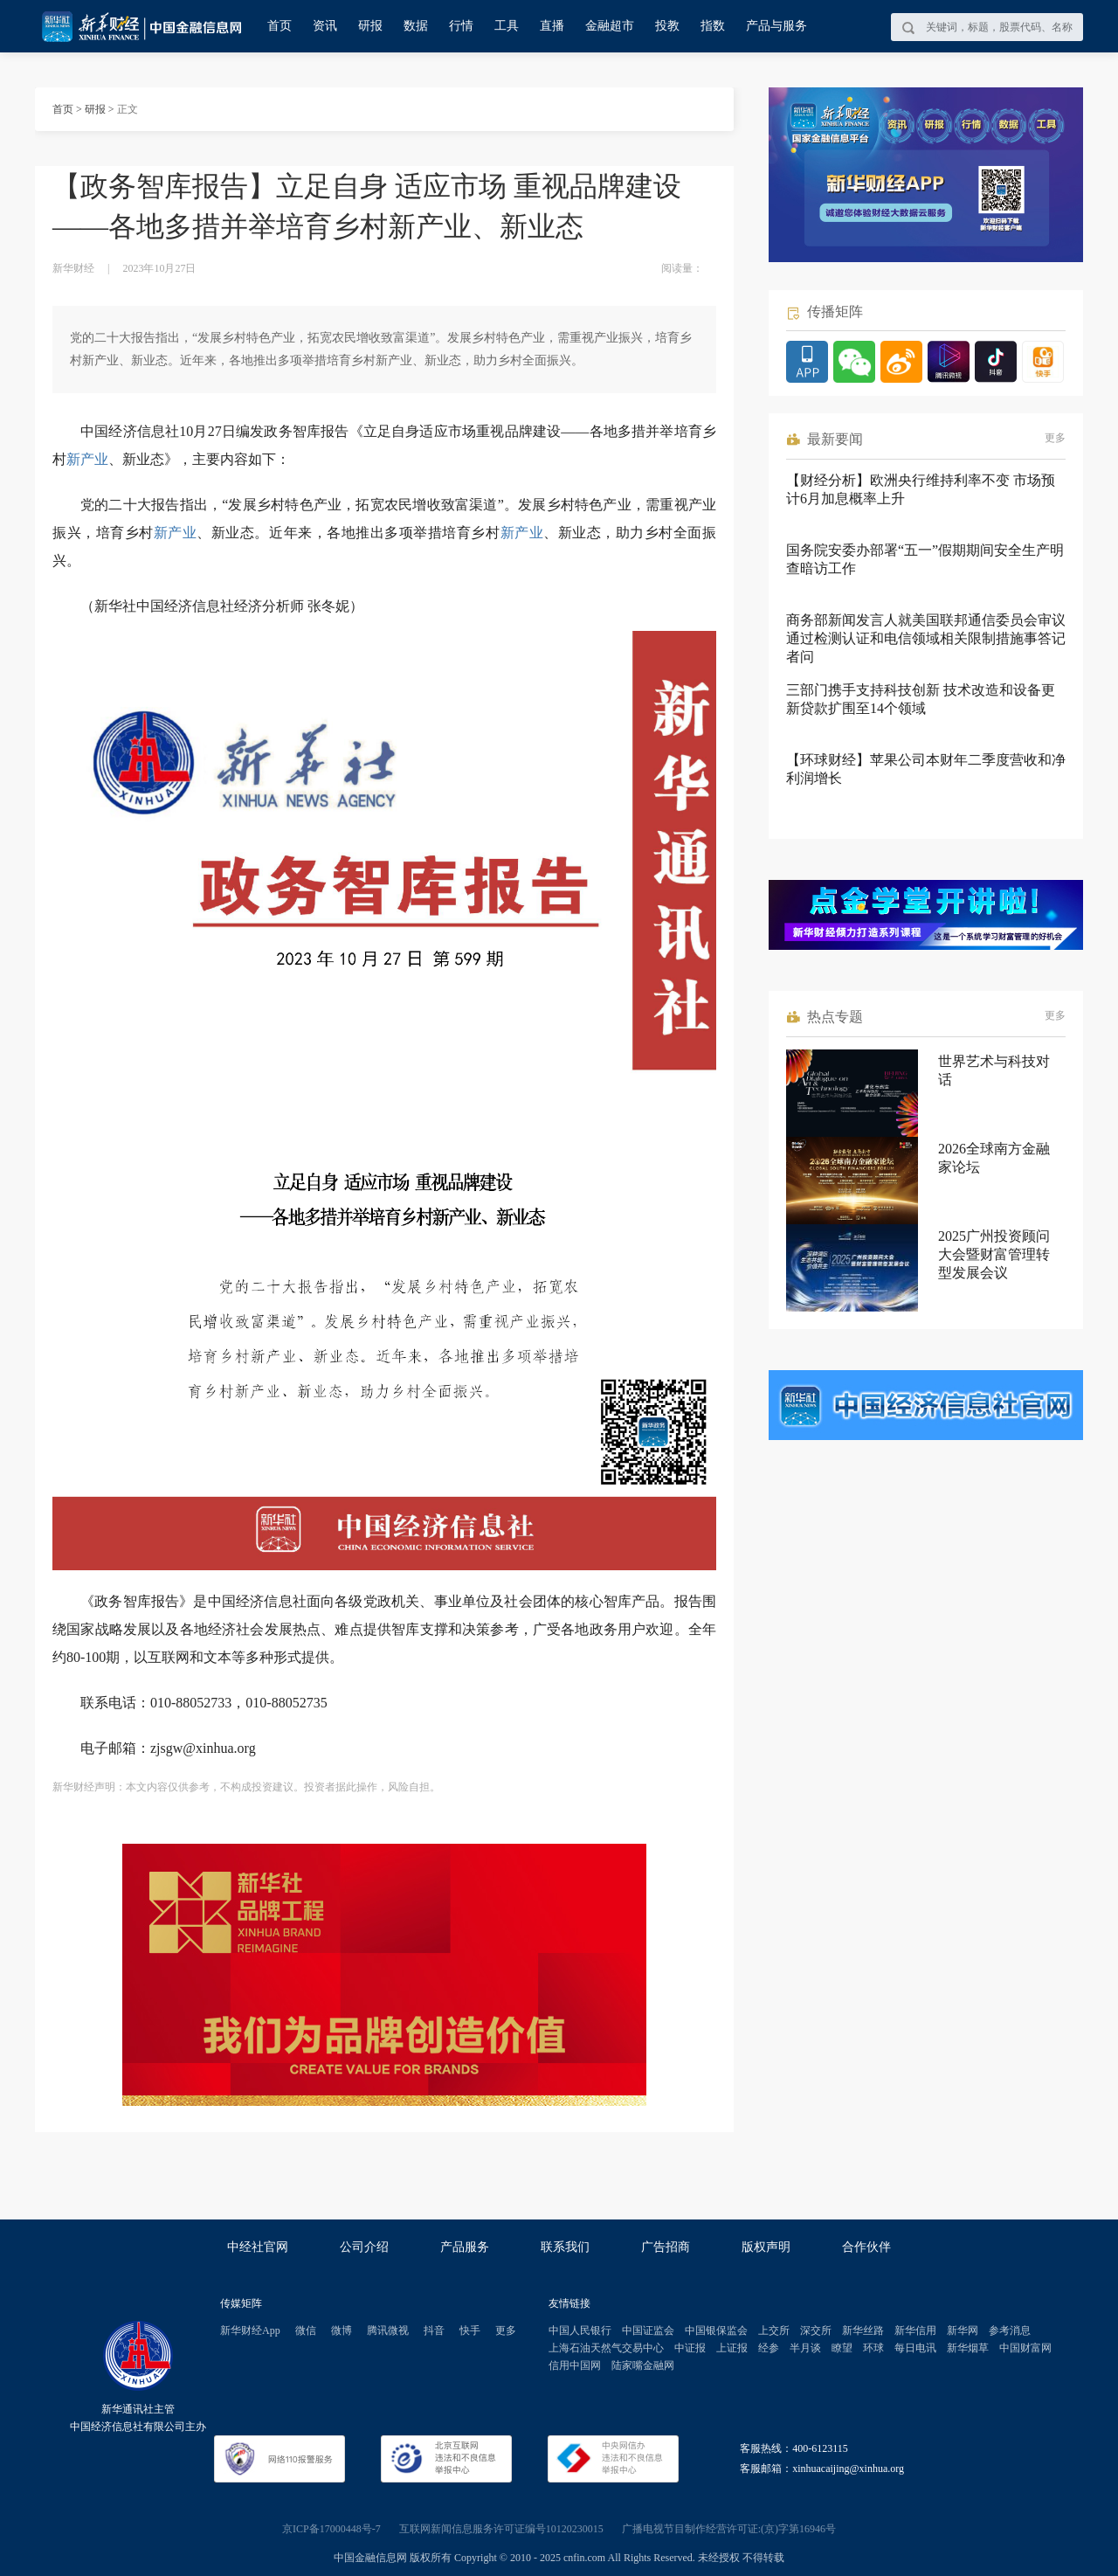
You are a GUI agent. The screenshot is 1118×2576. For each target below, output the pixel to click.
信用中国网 (575, 2365)
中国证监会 (648, 2330)
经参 (768, 2348)
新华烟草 (968, 2348)
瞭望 (842, 2348)
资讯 (325, 25)
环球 (873, 2348)
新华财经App (250, 2330)
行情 (461, 25)
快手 (469, 2330)
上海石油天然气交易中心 (606, 2348)
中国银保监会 (716, 2330)
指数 (712, 25)
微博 (341, 2330)
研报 (370, 25)
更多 (1055, 438)
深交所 (816, 2330)
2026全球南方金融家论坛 (994, 1157)
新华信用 (915, 2330)
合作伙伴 (866, 2247)
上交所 (774, 2330)
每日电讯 (915, 2348)
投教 (667, 25)
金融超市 (609, 25)
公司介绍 (364, 2247)
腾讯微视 (388, 2330)
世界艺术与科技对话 (994, 1070)
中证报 (690, 2348)
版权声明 (766, 2247)
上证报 (732, 2348)
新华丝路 (863, 2330)
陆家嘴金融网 (642, 2365)
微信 (305, 2330)
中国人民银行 (580, 2330)
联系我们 (565, 2247)
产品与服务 (776, 25)
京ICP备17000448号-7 (331, 2529)
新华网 (962, 2330)
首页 (279, 25)
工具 (506, 25)
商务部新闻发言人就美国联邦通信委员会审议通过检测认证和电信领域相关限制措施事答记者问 (926, 638)
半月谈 (805, 2348)
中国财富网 (1025, 2348)
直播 (552, 25)
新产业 (87, 459)
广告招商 (665, 2247)
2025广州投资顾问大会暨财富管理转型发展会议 (994, 1254)
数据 (416, 25)
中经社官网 (257, 2247)
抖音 (434, 2330)
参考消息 (1010, 2330)
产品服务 (464, 2247)
